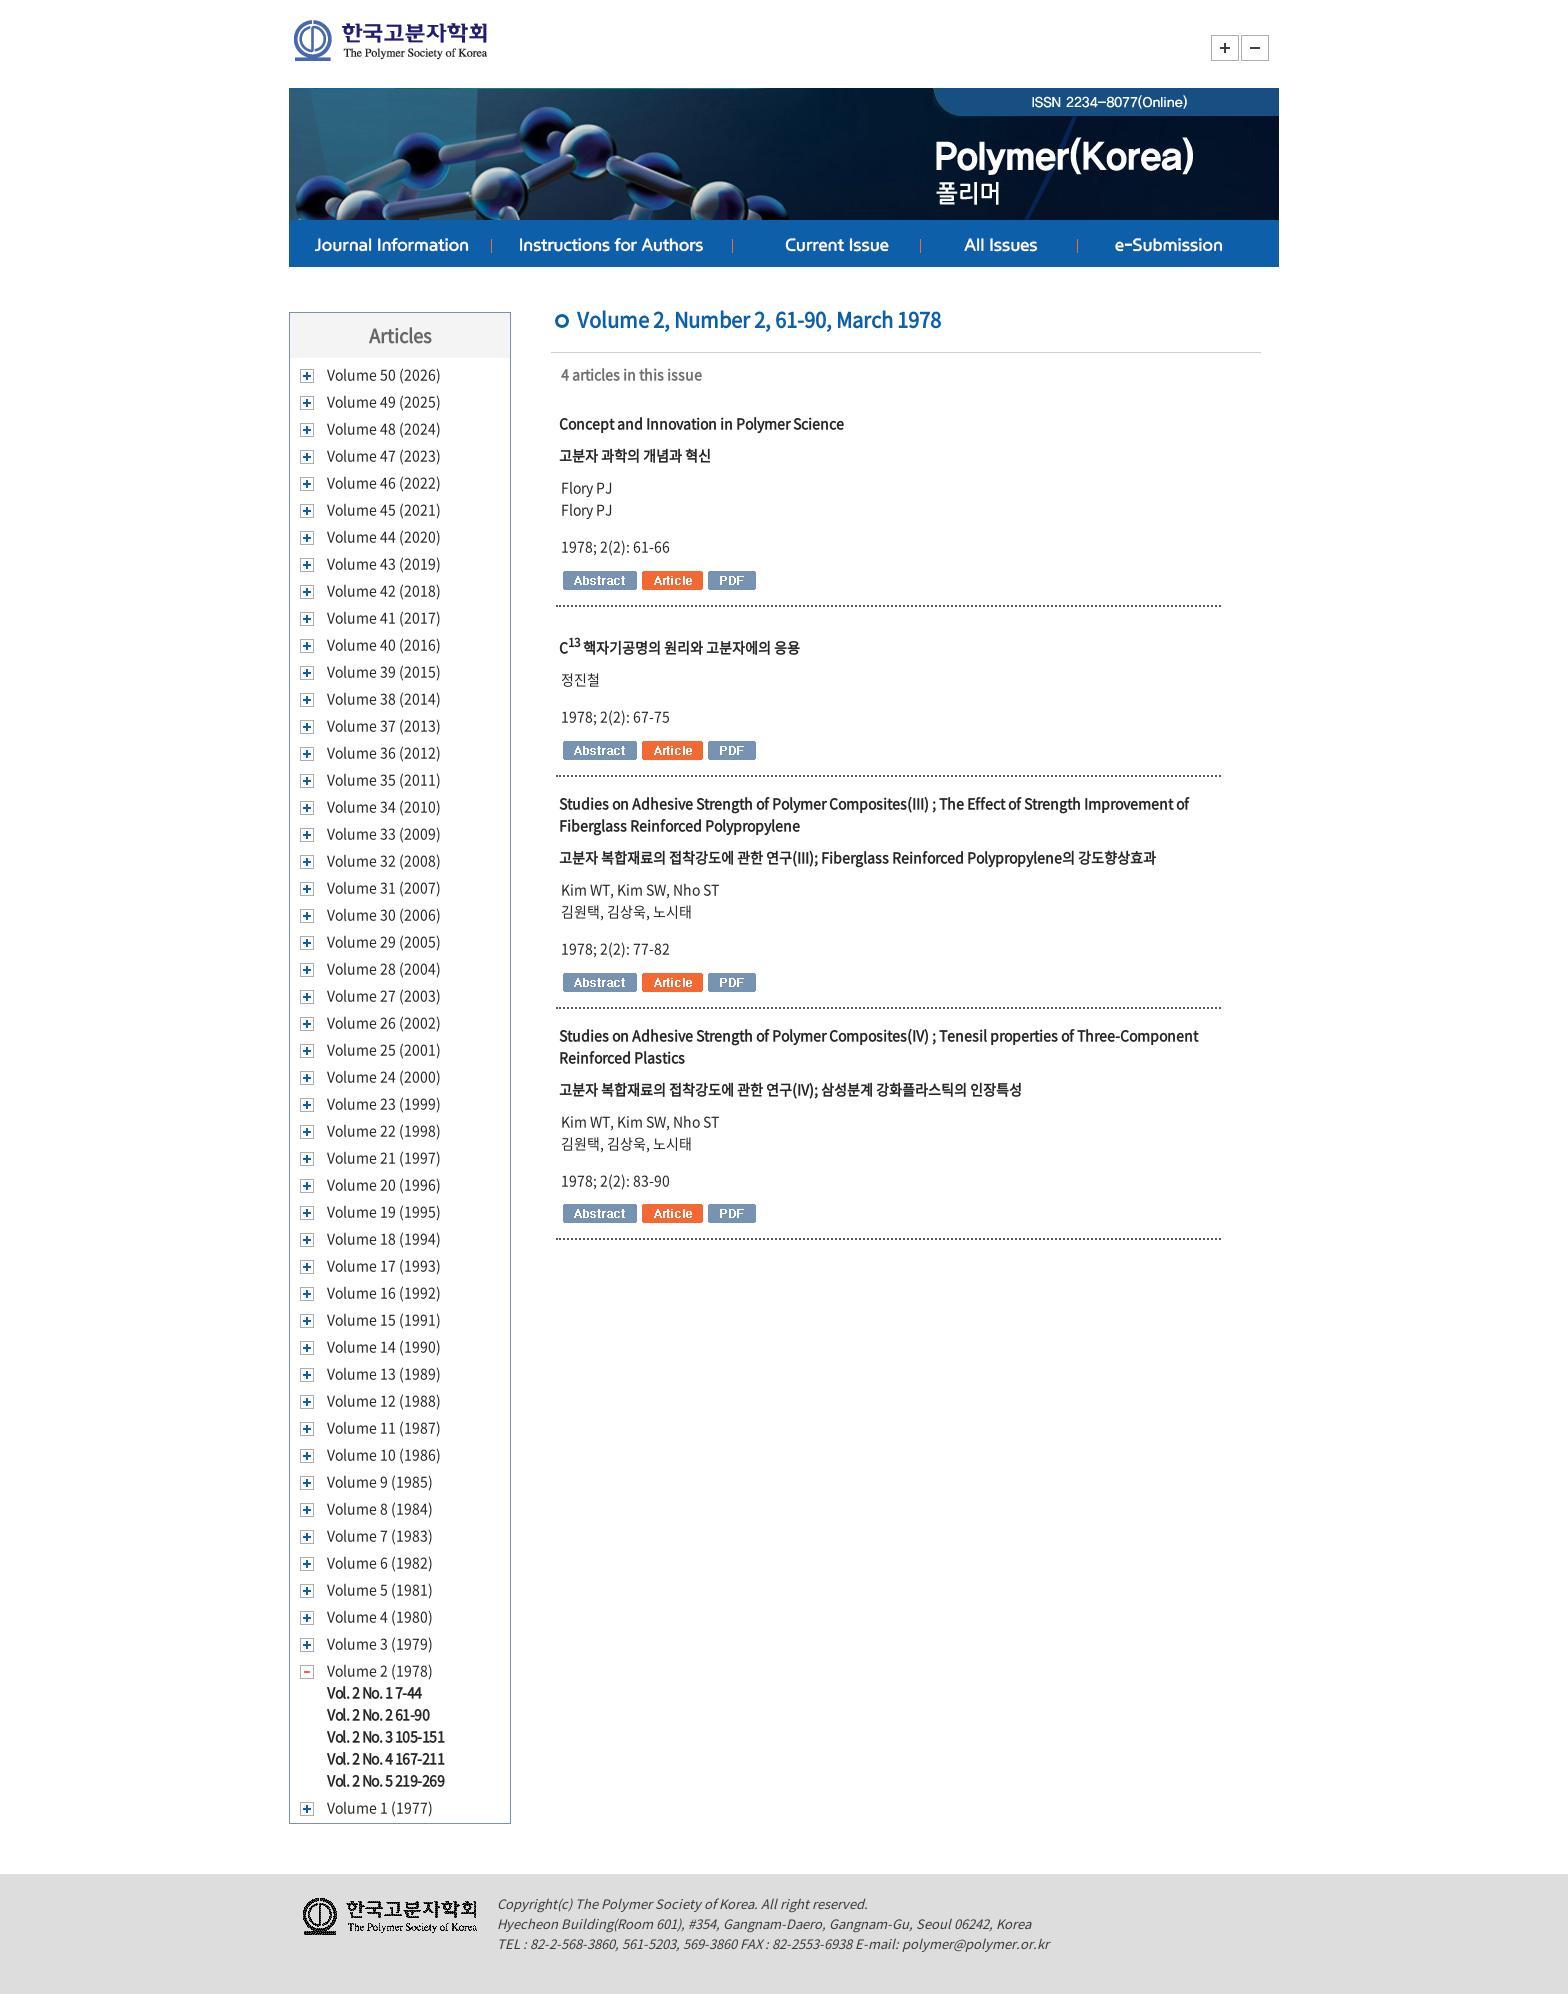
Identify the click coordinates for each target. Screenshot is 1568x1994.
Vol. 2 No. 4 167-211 (385, 1758)
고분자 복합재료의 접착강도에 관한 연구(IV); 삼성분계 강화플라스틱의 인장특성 (790, 1089)
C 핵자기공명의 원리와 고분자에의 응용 (679, 647)
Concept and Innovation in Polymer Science (701, 423)
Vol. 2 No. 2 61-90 (378, 1714)
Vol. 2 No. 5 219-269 (385, 1780)
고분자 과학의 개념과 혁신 (635, 455)
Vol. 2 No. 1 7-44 (374, 1692)
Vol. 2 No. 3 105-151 (385, 1736)
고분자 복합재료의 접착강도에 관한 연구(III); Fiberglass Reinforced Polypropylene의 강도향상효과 (857, 857)
